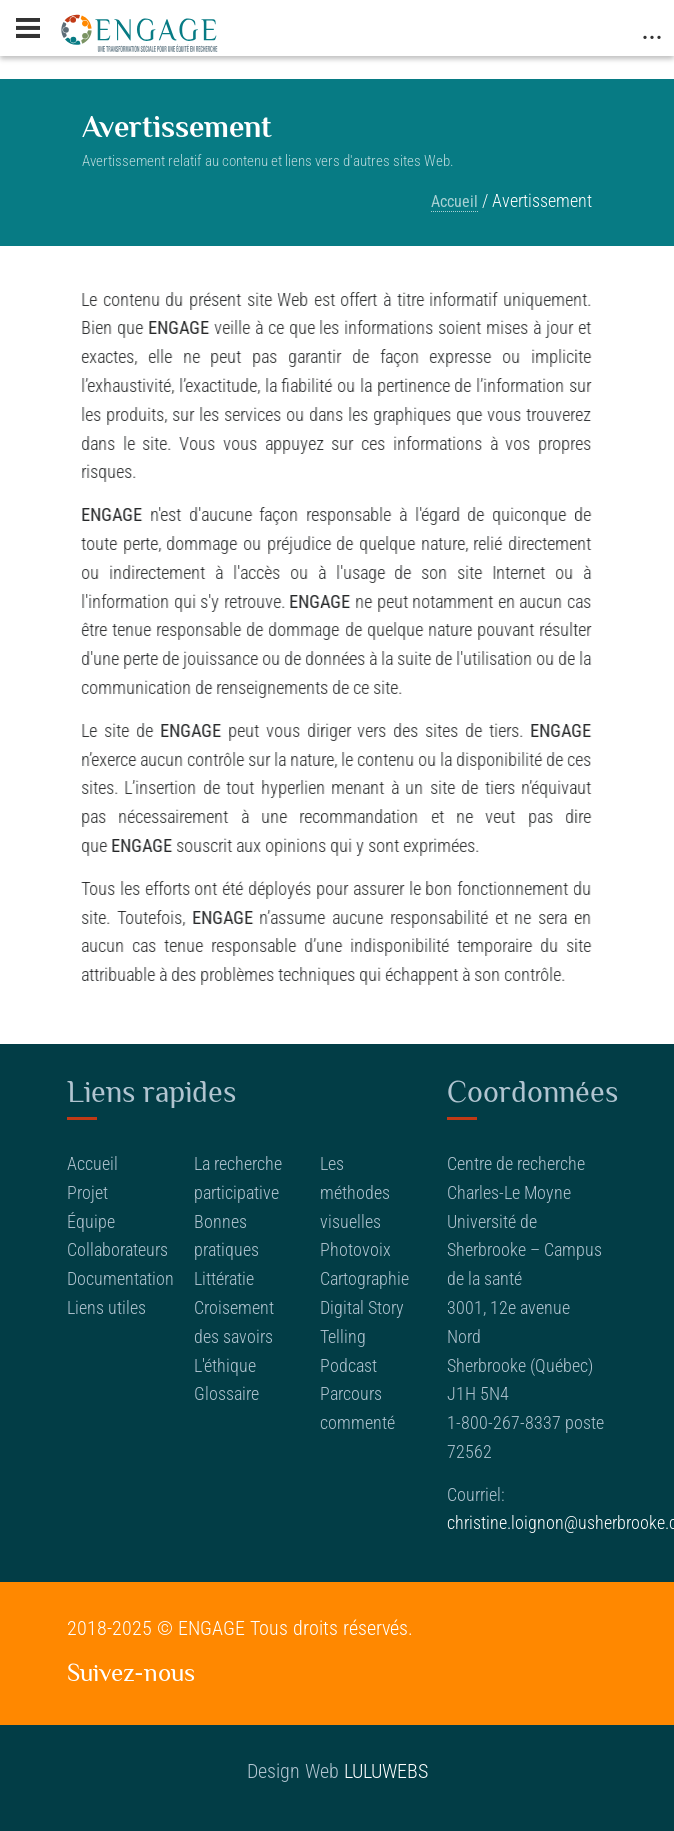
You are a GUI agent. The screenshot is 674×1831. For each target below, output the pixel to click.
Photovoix (355, 1249)
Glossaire (226, 1393)
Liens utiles (106, 1307)
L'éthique (225, 1365)
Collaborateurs (117, 1249)
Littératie (224, 1278)
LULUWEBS (386, 1771)
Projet (87, 1192)
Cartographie (364, 1278)
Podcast (348, 1365)
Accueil (454, 201)
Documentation (120, 1278)
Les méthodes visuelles (355, 1192)
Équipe (91, 1221)
